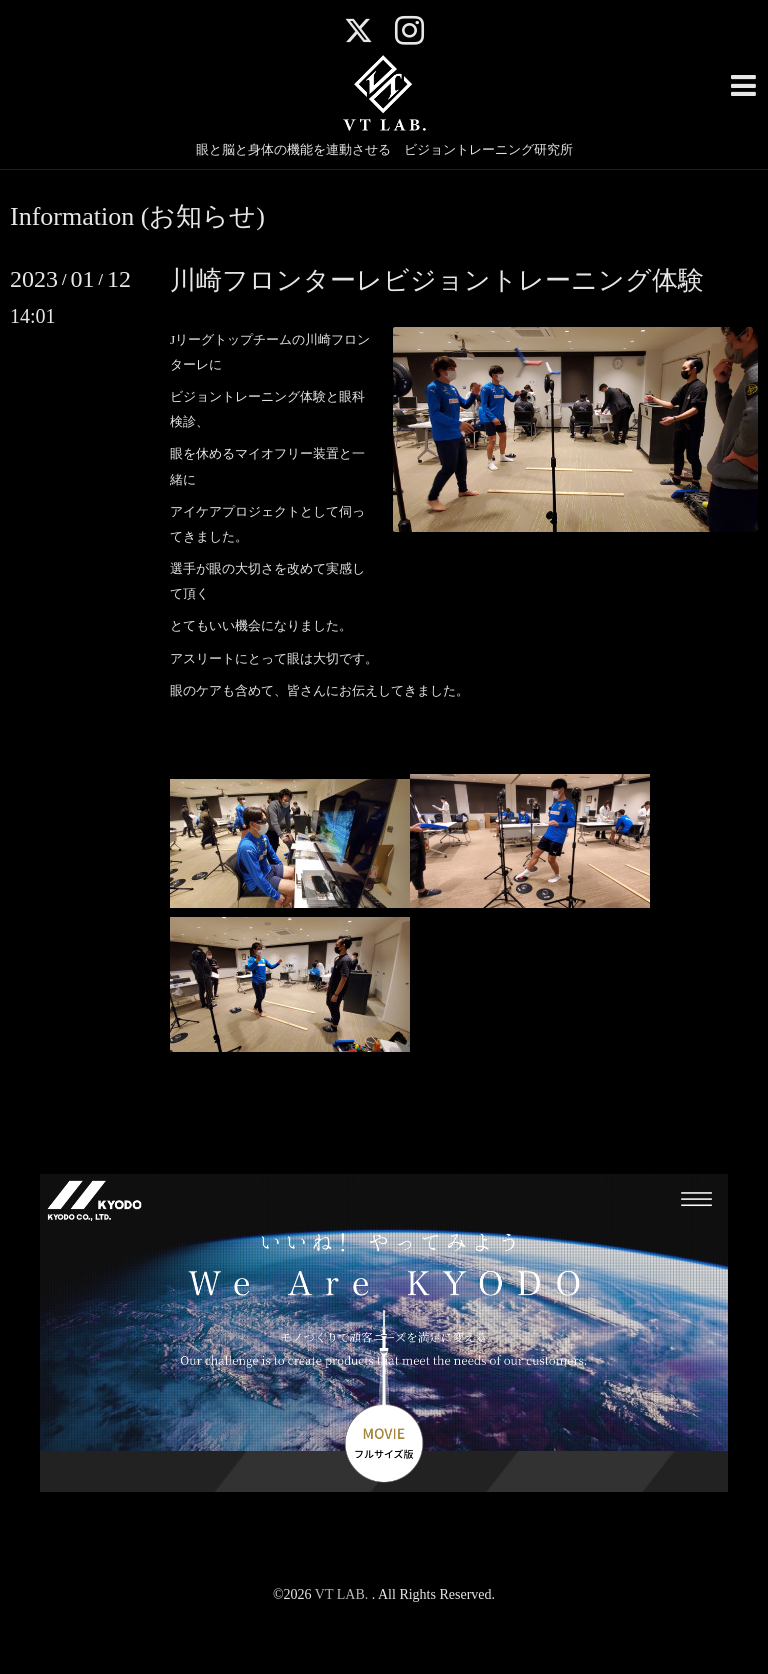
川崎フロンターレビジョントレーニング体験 (437, 280)
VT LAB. (343, 1594)
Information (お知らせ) (137, 217)
